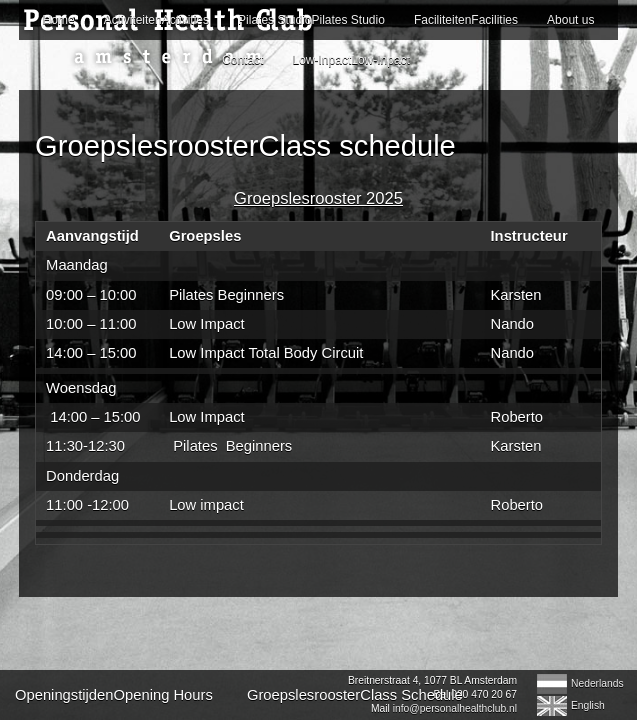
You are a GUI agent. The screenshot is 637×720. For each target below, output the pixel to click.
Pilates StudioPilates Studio (311, 20)
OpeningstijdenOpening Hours (114, 695)
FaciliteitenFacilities (466, 20)
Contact (242, 60)
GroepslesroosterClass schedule (245, 146)
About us (570, 20)
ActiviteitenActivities (156, 20)
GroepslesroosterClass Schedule (355, 695)
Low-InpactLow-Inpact (351, 60)
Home (59, 20)
